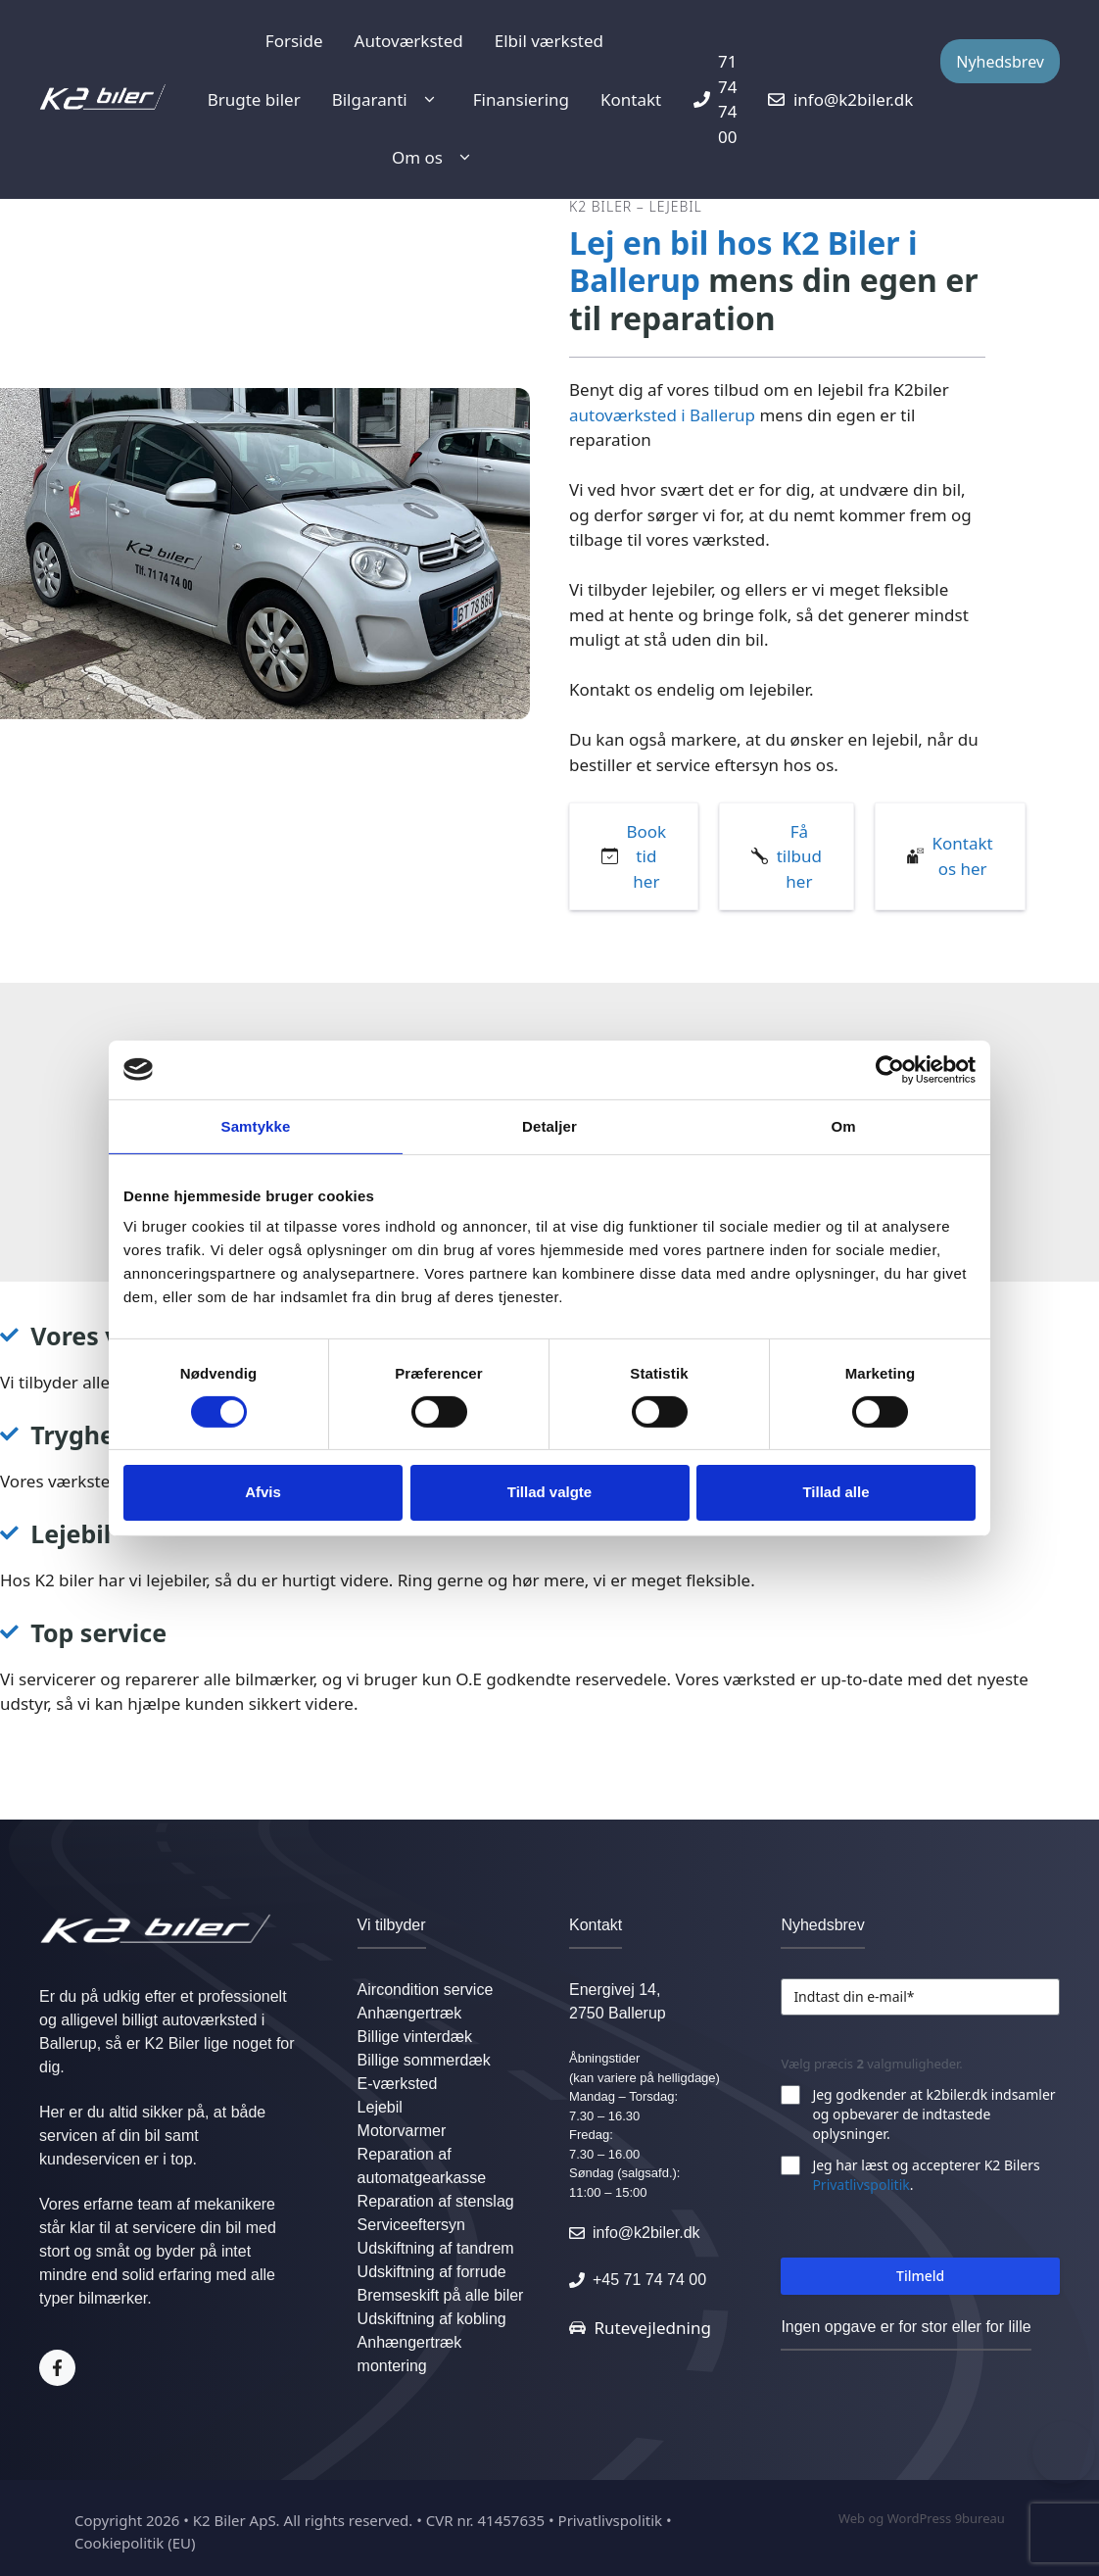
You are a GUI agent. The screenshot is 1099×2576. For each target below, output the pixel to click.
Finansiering (521, 99)
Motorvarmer (402, 2130)
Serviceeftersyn (411, 2224)
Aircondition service (426, 1989)
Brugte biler (254, 99)
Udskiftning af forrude (432, 2271)
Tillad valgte (549, 1491)
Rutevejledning (652, 2327)
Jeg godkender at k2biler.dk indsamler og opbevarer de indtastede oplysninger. (933, 2114)
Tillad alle (835, 1491)
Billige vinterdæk (415, 2036)
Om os (434, 157)
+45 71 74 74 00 (649, 2279)
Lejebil (380, 2107)
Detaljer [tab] (549, 1125)
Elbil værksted (549, 40)
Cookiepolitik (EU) (135, 2542)
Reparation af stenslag (436, 2201)
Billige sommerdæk (424, 2060)
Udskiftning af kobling (432, 2318)
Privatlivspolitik (860, 2184)
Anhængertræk (410, 2013)
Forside (294, 40)
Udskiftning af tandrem (436, 2248)
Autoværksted (409, 40)
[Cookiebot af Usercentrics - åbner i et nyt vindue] (890, 1069)
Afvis (263, 1491)
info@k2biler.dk (646, 2232)
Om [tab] (843, 1125)
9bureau (980, 2518)
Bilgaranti (387, 100)
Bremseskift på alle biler (441, 2295)
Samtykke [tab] (256, 1125)
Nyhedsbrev (1000, 62)
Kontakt (630, 99)
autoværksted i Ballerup (662, 415)
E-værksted (398, 2083)
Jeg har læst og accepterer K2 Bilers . (925, 2175)
